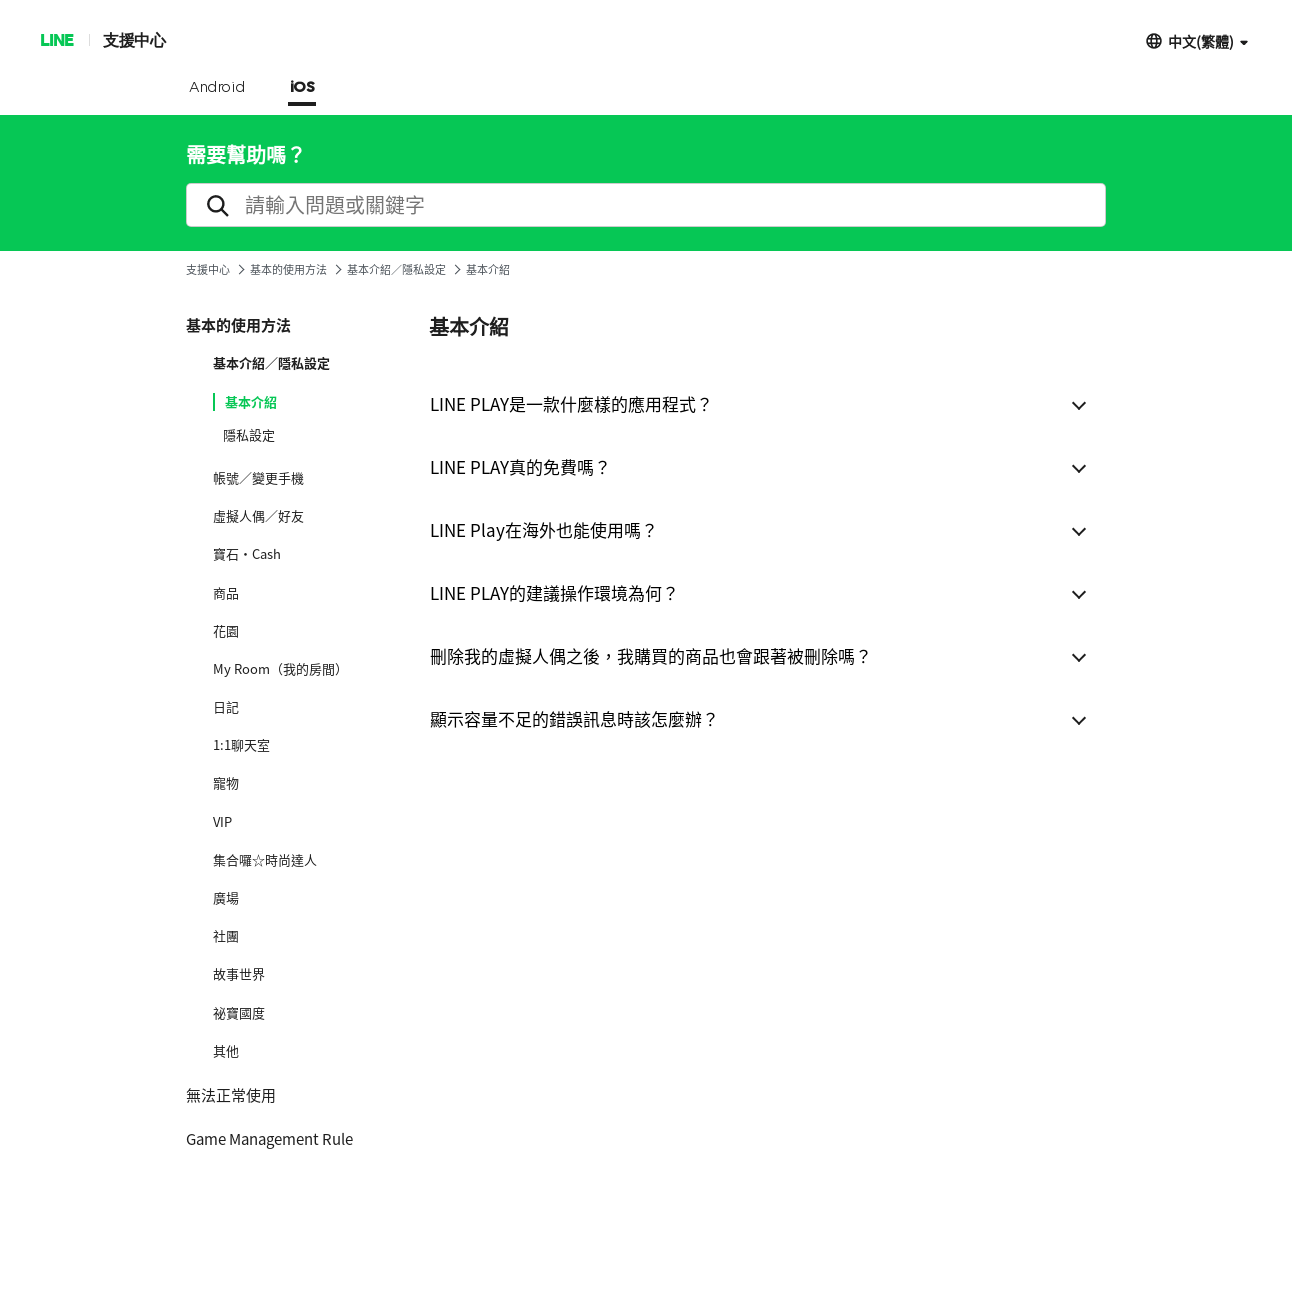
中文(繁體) (1201, 40)
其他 (226, 1051)
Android (217, 88)
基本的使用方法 (288, 269)
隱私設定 (249, 435)
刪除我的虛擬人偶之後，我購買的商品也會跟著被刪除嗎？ (651, 655)
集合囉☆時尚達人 (265, 860)
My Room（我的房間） (280, 669)
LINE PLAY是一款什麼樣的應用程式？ (571, 403)
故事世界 (239, 974)
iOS (302, 88)
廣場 (226, 898)
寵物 (226, 783)
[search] (646, 205)
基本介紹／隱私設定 (396, 269)
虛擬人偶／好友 (258, 516)
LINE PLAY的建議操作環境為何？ (554, 592)
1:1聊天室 (241, 745)
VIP (222, 822)
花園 (226, 631)
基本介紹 (251, 402)
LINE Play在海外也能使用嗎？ (544, 529)
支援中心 (134, 39)
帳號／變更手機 (258, 478)
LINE (56, 39)
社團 (226, 936)
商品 (226, 593)
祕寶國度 (239, 1013)
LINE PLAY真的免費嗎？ (520, 466)
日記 (226, 707)
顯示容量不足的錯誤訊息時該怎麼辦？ (574, 718)
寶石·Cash (247, 554)
